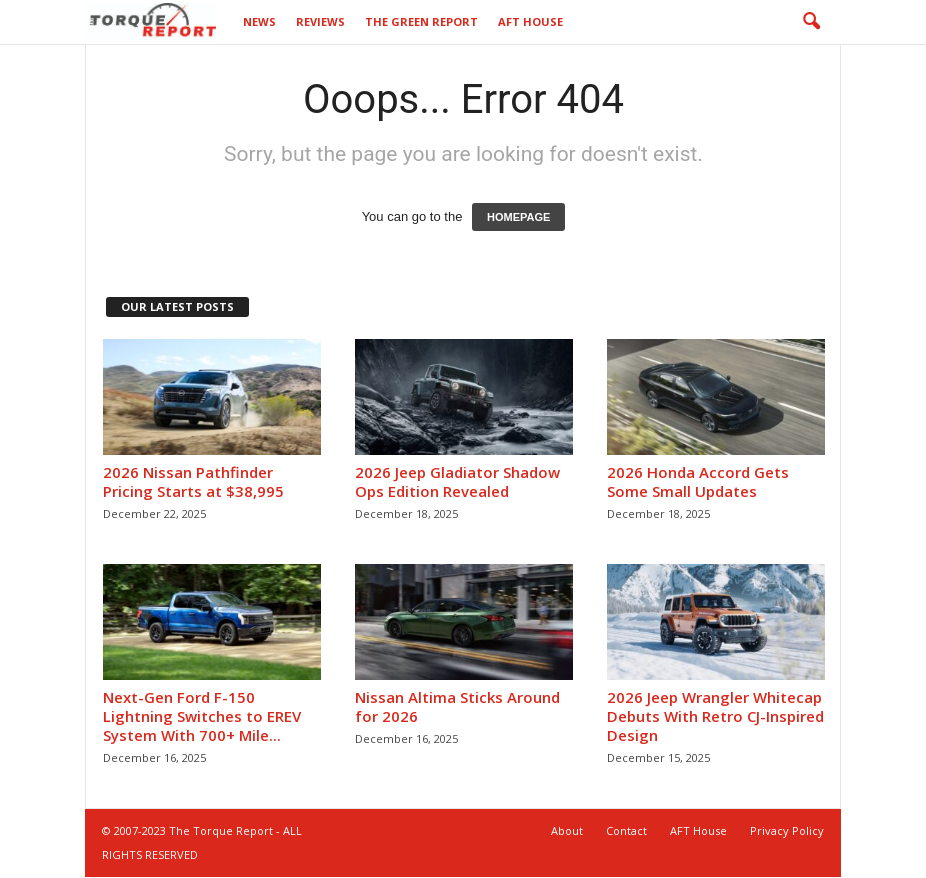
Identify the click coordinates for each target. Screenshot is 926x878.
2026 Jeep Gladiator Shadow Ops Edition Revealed (457, 481)
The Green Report (421, 21)
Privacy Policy (787, 830)
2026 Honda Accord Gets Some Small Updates (698, 481)
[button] (811, 22)
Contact (626, 830)
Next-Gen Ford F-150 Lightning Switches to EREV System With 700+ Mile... (202, 716)
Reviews (320, 21)
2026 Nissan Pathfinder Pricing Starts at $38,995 (193, 481)
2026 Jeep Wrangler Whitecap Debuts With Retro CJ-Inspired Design (715, 716)
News (259, 21)
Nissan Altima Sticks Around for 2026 (457, 706)
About (567, 830)
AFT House (530, 21)
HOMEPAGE (518, 217)
